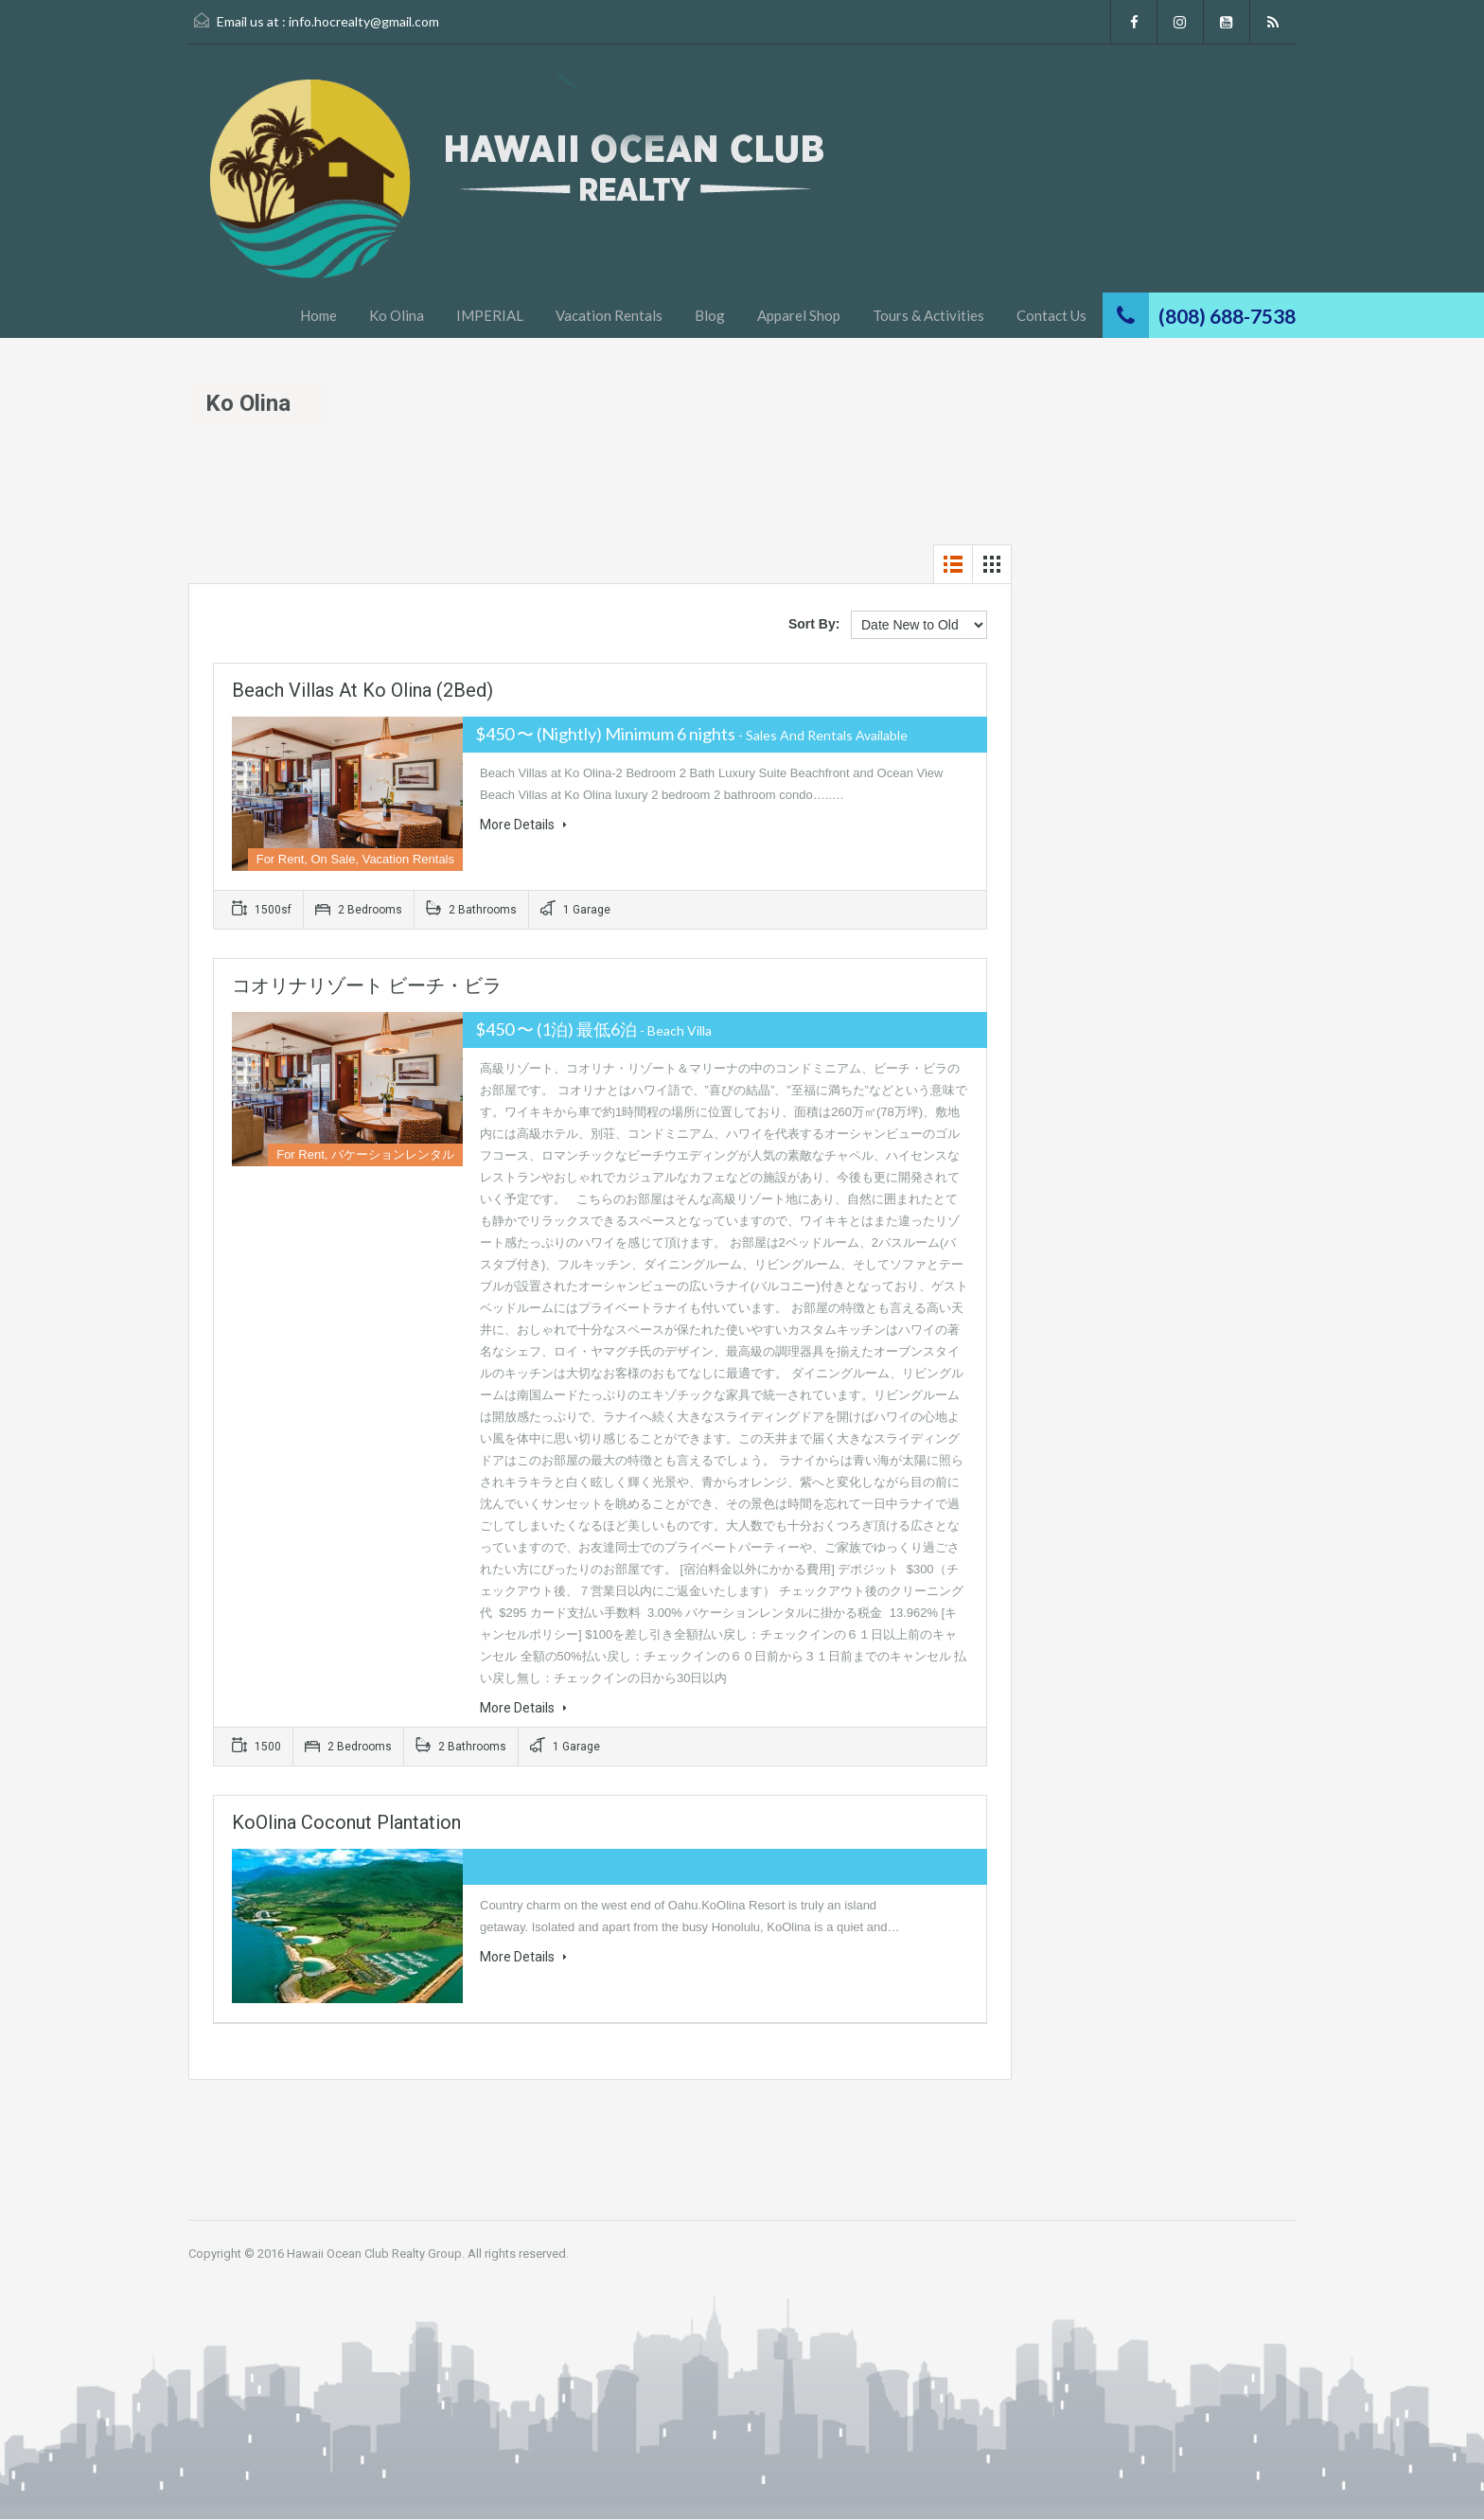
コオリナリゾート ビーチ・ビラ (367, 985)
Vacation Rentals (609, 315)
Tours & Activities (928, 315)
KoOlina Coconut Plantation (346, 1822)
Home (318, 315)
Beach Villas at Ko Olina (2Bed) (362, 690)
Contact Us (1051, 315)
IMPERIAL (489, 315)
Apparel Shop (798, 315)
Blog (710, 315)
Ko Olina (396, 315)
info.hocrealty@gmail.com (364, 21)
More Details (523, 824)
